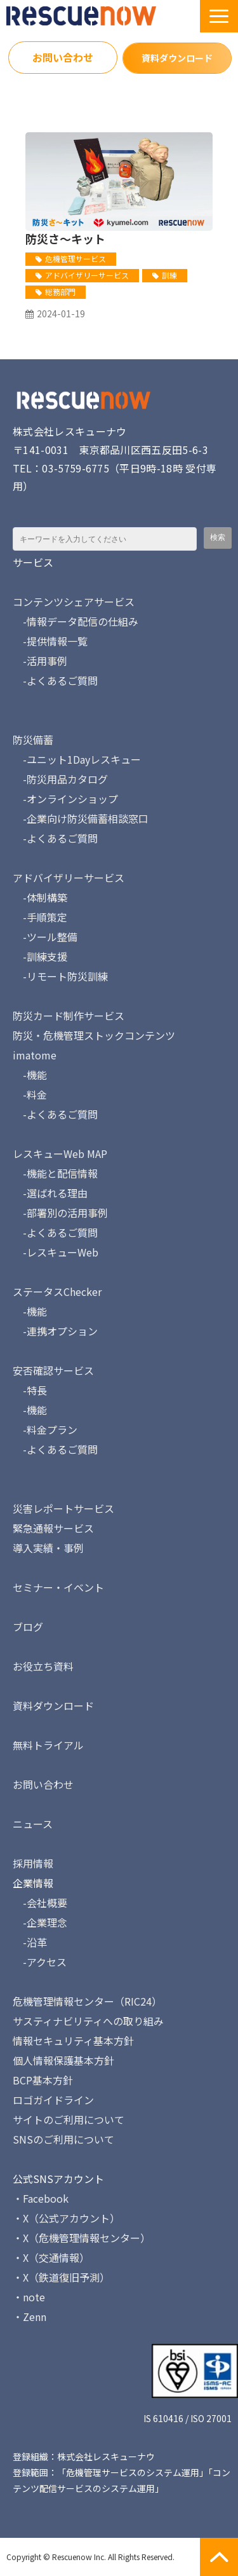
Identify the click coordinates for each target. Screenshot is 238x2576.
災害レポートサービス (63, 1508)
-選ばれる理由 (50, 1193)
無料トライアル (48, 1745)
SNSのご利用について (63, 2139)
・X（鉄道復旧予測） (61, 2277)
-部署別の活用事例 (60, 1213)
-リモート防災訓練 (60, 976)
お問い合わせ (62, 57)
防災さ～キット (65, 238)
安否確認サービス (53, 1370)
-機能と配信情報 (55, 1173)
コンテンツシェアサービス (74, 601)
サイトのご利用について (68, 2119)
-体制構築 (40, 897)
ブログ (28, 1627)
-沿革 (30, 1942)
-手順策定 (40, 917)
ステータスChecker (57, 1291)
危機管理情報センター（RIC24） (87, 2001)
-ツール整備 (45, 937)
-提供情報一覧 (50, 641)
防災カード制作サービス (68, 1015)
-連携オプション (55, 1331)
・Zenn (29, 2316)
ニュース (33, 1824)
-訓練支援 (40, 956)
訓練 (169, 275)
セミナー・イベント (58, 1587)
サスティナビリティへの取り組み (88, 2021)
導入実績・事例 (48, 1548)
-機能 (30, 1075)
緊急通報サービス (53, 1528)
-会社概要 (40, 1903)
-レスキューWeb (55, 1252)
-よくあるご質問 (55, 680)
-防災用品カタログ (60, 779)
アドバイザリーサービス (87, 275)
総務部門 (60, 291)
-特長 (30, 1390)
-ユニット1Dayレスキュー (77, 759)
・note (29, 2297)
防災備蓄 (33, 739)
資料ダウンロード (177, 58)
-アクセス (40, 1962)
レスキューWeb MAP (60, 1153)
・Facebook (41, 2198)
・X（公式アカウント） (66, 2218)
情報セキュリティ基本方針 (73, 2040)
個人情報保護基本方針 (63, 2060)
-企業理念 (40, 1922)
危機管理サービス (75, 258)
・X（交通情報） (51, 2257)
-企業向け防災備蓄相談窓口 (81, 818)
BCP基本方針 (43, 2080)
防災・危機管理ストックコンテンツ (94, 1035)
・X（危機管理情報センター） (81, 2238)
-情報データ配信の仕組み (75, 621)
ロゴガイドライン (53, 2100)
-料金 (30, 1094)
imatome (34, 1055)
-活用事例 (40, 661)
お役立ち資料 (43, 1666)
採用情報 (33, 1863)
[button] (219, 16)
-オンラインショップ (65, 799)
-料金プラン (45, 1429)
